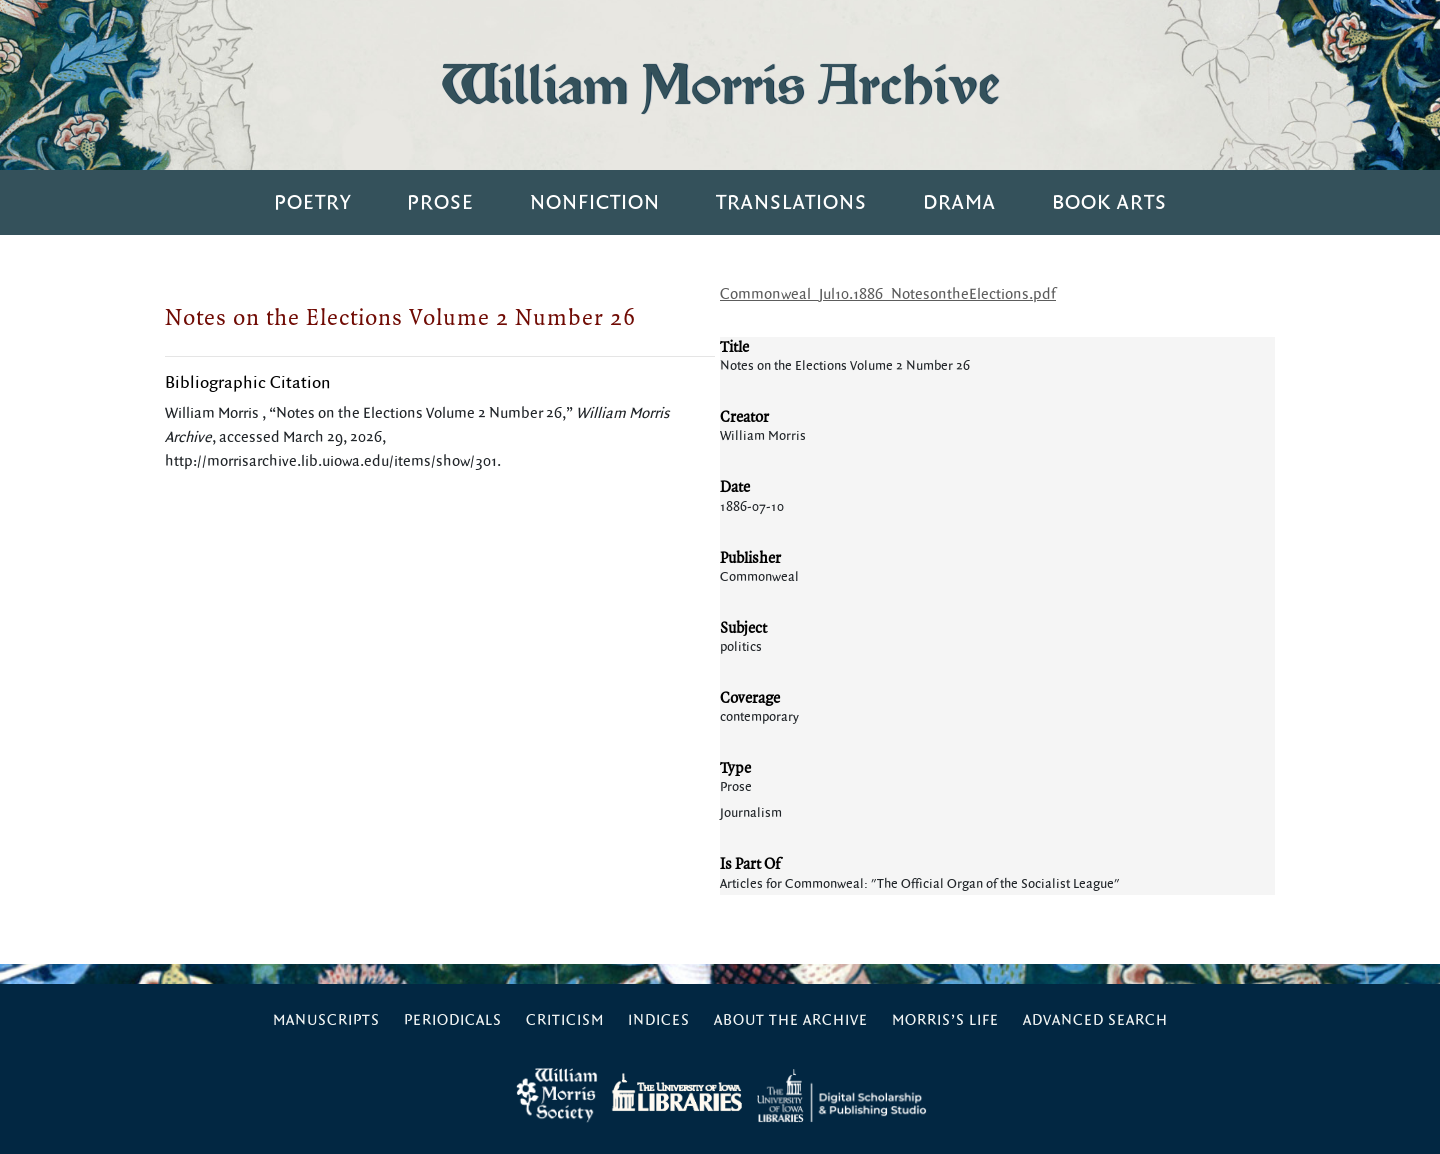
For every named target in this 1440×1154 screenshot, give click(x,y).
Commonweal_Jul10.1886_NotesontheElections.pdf (888, 294)
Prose (440, 202)
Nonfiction (595, 202)
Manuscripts (326, 1020)
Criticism (565, 1020)
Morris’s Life (945, 1020)
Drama (959, 202)
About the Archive (791, 1020)
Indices (659, 1020)
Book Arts (1109, 202)
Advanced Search (1095, 1020)
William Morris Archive (720, 84)
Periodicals (453, 1020)
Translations (791, 202)
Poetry (312, 202)
